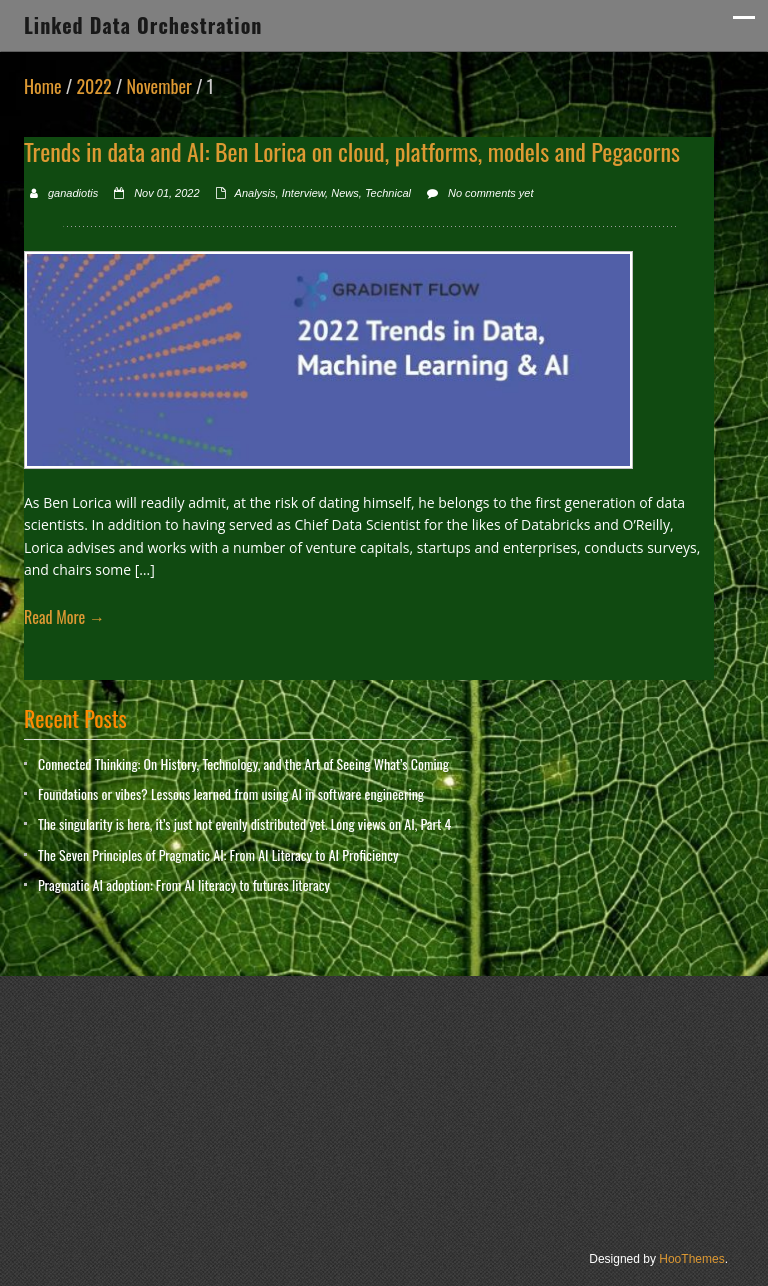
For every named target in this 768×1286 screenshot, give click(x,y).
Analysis (255, 193)
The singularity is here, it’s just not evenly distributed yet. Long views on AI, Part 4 (244, 823)
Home (43, 86)
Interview (303, 193)
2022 (93, 86)
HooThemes (691, 1259)
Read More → (64, 617)
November (159, 86)
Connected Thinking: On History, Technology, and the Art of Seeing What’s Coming (243, 763)
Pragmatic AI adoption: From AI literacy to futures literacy (184, 884)
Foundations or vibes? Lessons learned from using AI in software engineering (231, 793)
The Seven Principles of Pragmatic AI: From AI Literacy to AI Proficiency (218, 854)
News (345, 193)
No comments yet (491, 193)
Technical (388, 193)
